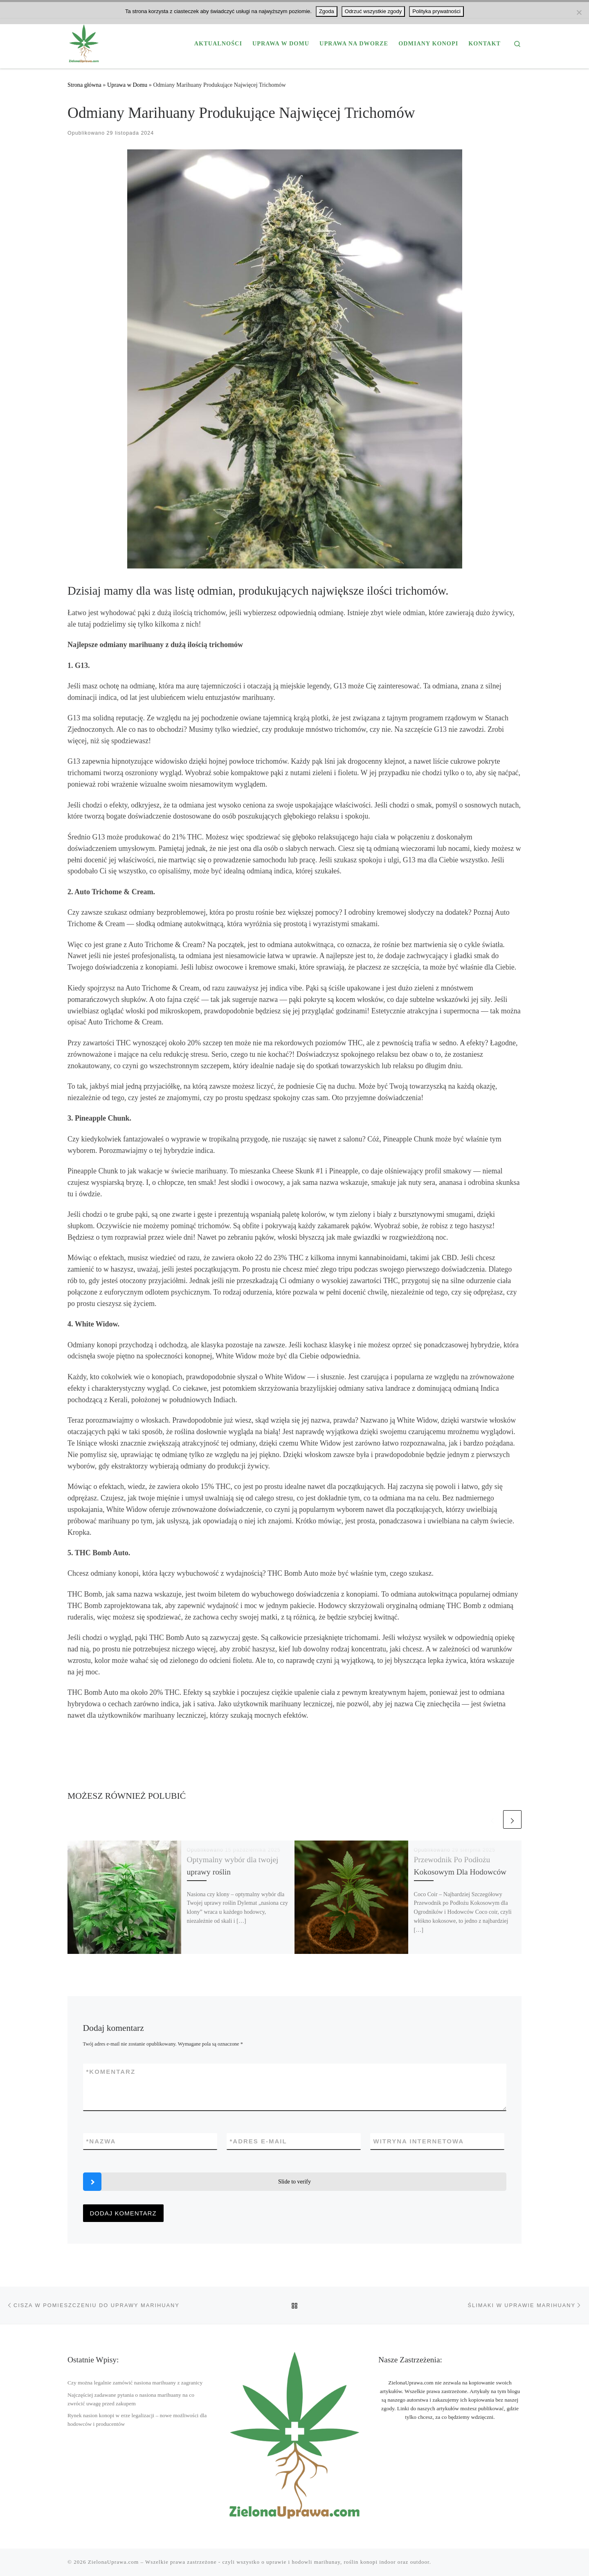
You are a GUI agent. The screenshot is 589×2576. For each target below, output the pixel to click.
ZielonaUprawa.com (113, 2562)
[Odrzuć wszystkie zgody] (579, 12)
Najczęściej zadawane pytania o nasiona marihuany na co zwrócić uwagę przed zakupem (130, 2399)
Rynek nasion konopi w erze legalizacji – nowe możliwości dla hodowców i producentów (137, 2419)
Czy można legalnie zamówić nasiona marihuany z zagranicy (134, 2383)
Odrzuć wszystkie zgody (373, 11)
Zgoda (326, 11)
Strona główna (84, 84)
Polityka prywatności (436, 11)
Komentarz (111, 2071)
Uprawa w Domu (127, 84)
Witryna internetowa (418, 2141)
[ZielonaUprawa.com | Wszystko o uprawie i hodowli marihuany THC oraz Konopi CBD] (83, 42)
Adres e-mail (258, 2141)
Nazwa (101, 2141)
